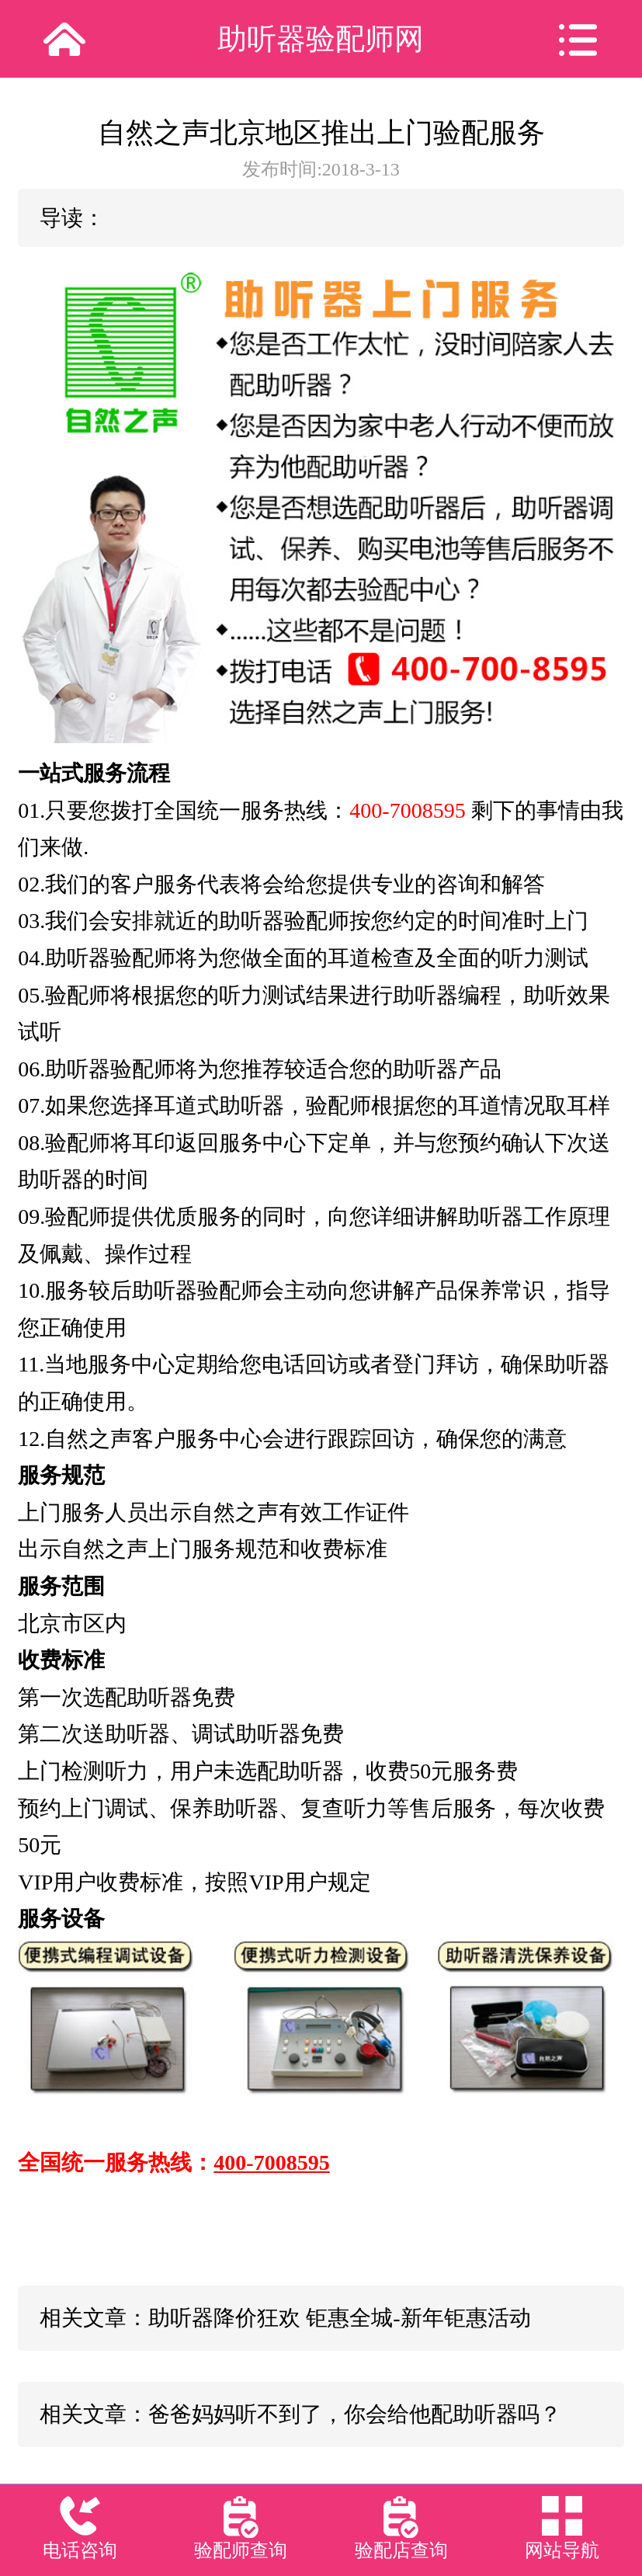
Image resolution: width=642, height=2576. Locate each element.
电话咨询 (80, 2550)
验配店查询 (401, 2550)
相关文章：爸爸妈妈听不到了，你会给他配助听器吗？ (300, 2414)
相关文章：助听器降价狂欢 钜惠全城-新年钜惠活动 (285, 2318)
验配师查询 (240, 2550)
